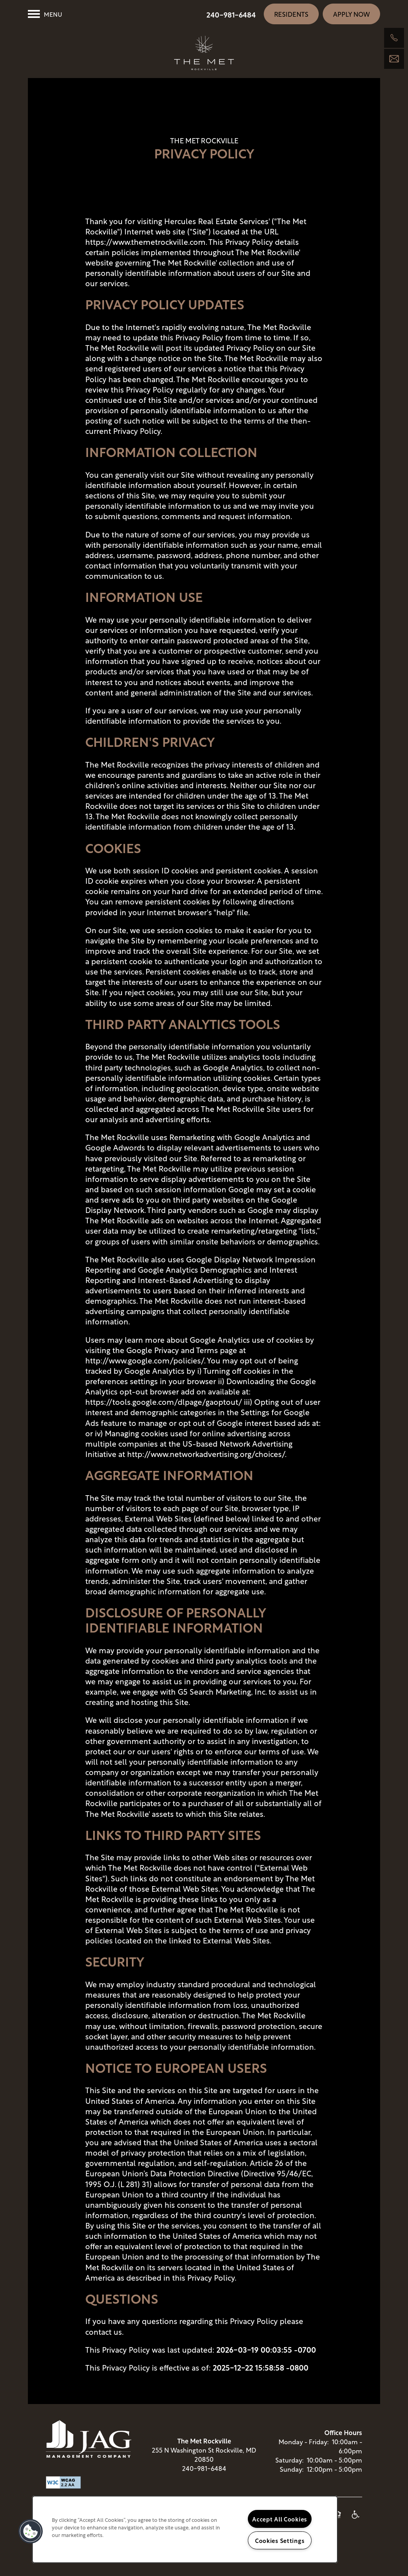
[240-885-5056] (394, 38)
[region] (185, 2529)
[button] (291, 14)
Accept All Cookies (279, 2518)
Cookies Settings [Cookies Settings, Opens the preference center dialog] (280, 2540)
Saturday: (289, 2467)
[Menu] (45, 14)
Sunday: (292, 2477)
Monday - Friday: (304, 2449)
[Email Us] (394, 59)
